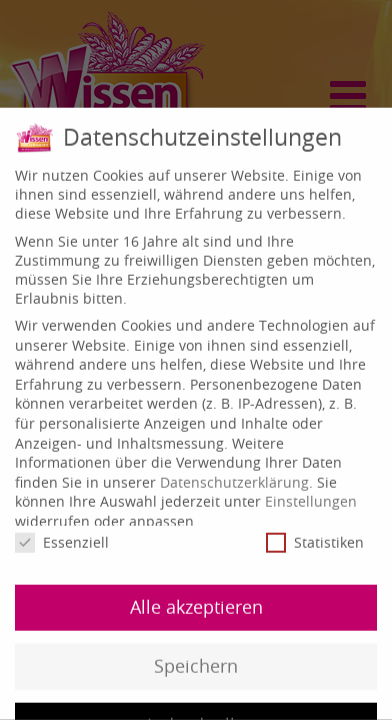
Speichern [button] (196, 658)
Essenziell (62, 534)
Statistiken (315, 534)
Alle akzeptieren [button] (196, 599)
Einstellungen (311, 493)
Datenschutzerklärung (234, 474)
